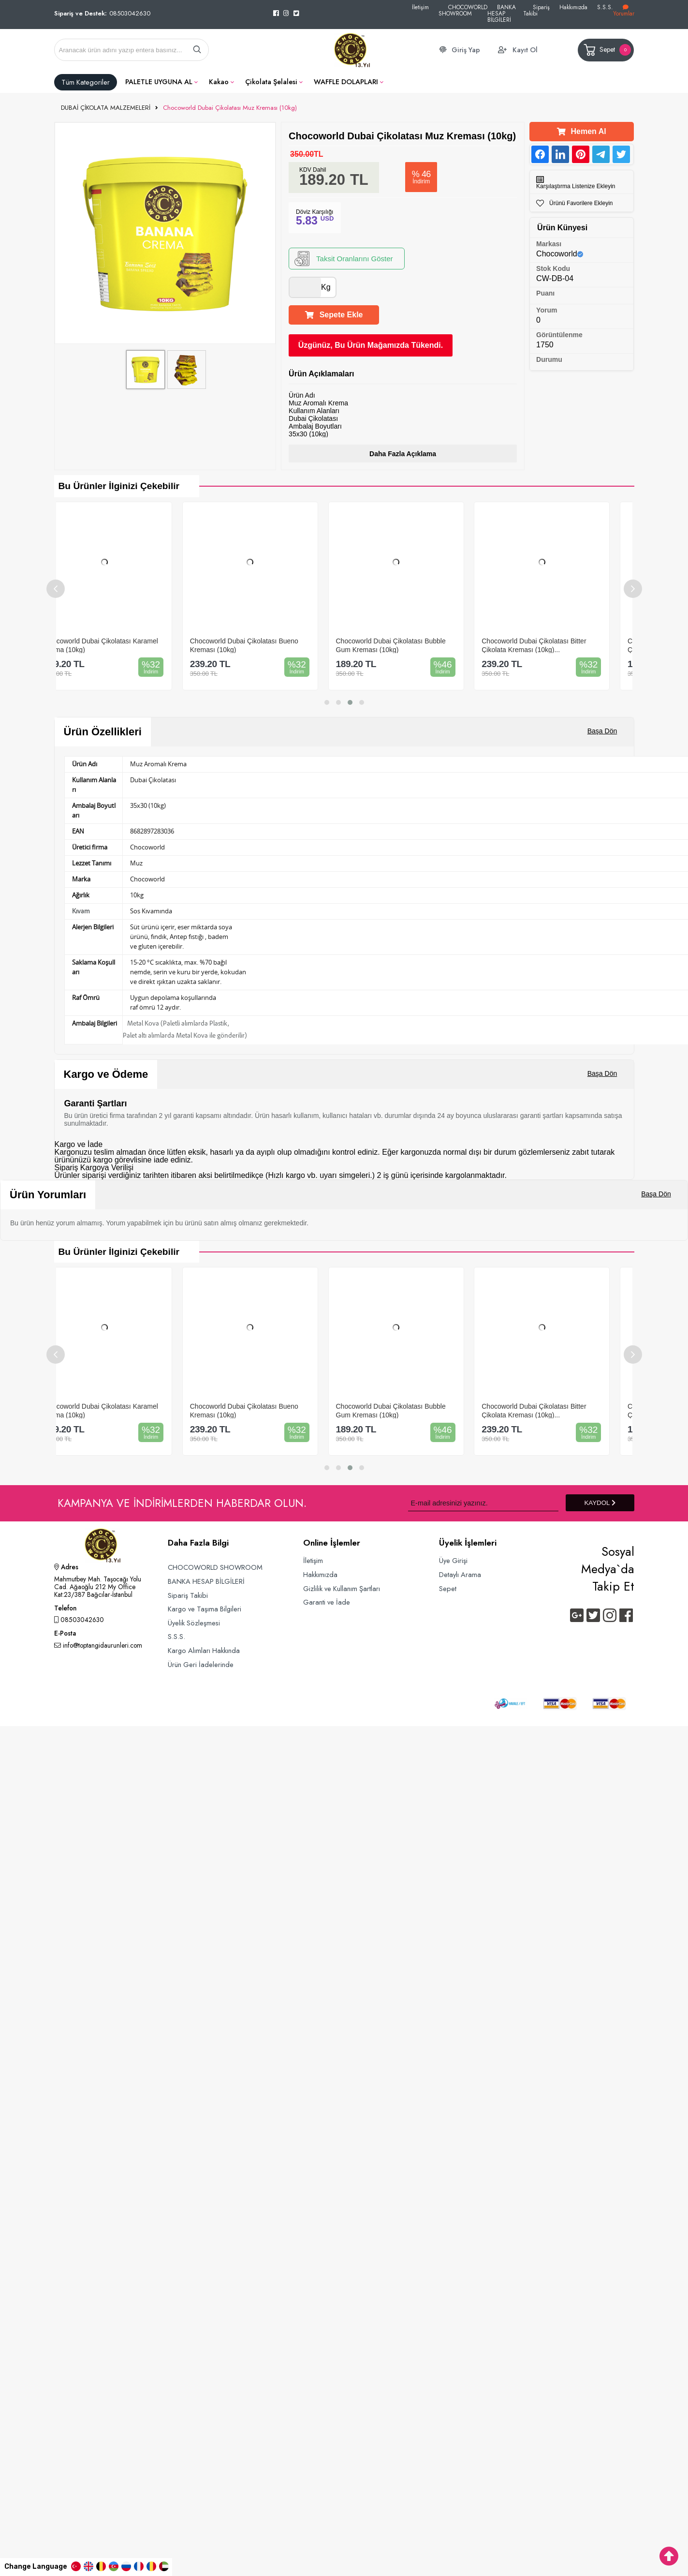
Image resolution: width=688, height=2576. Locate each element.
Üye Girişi (453, 1560)
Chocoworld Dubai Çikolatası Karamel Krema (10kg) (123, 645)
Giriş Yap (466, 50)
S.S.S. (605, 7)
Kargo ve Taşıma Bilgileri (204, 1609)
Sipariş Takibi (536, 10)
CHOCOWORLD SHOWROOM (463, 10)
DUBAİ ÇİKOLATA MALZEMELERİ (105, 107)
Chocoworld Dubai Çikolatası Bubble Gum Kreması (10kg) (413, 645)
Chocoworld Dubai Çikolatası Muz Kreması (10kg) (230, 107)
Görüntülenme (559, 334)
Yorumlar (623, 10)
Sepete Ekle (334, 315)
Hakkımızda (573, 7)
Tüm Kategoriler (85, 82)
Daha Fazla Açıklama (402, 454)
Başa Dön (602, 731)
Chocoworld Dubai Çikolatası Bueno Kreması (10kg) (266, 645)
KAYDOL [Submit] (599, 1502)
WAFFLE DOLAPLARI (346, 82)
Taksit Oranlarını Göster (343, 258)
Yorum (546, 310)
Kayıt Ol (525, 50)
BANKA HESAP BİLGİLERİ (501, 13)
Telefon (65, 1609)
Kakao (219, 82)
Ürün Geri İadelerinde (201, 1664)
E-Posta (65, 1634)
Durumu (549, 359)
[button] (327, 702)
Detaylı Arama (460, 1574)
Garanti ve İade (326, 1602)
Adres (66, 1568)
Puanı (545, 293)
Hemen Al (581, 131)
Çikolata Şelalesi (271, 82)
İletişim (420, 7)
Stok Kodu (553, 268)
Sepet (606, 50)
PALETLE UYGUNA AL (158, 82)
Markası (548, 243)
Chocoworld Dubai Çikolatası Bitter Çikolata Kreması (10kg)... (556, 645)
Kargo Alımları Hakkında (204, 1650)
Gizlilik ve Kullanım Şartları (341, 1588)
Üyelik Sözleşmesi (194, 1623)
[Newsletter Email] (483, 1502)
